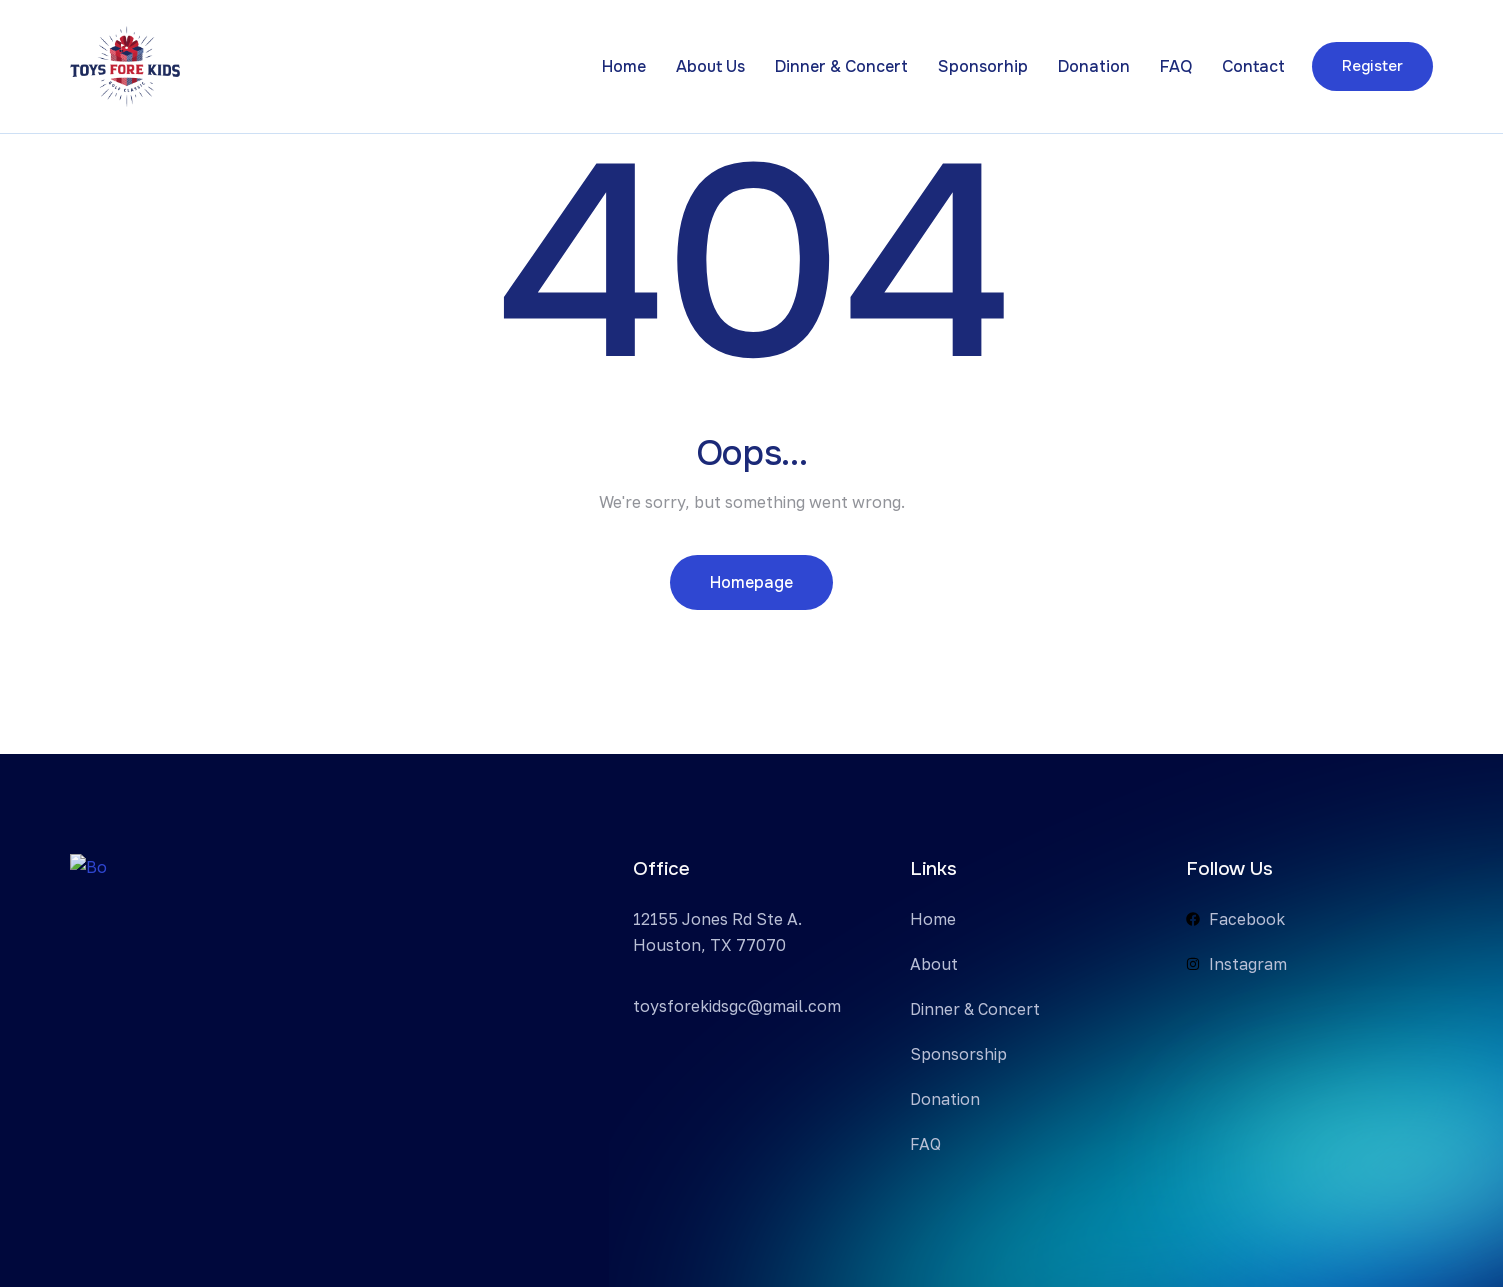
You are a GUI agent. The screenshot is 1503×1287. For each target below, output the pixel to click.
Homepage (751, 582)
